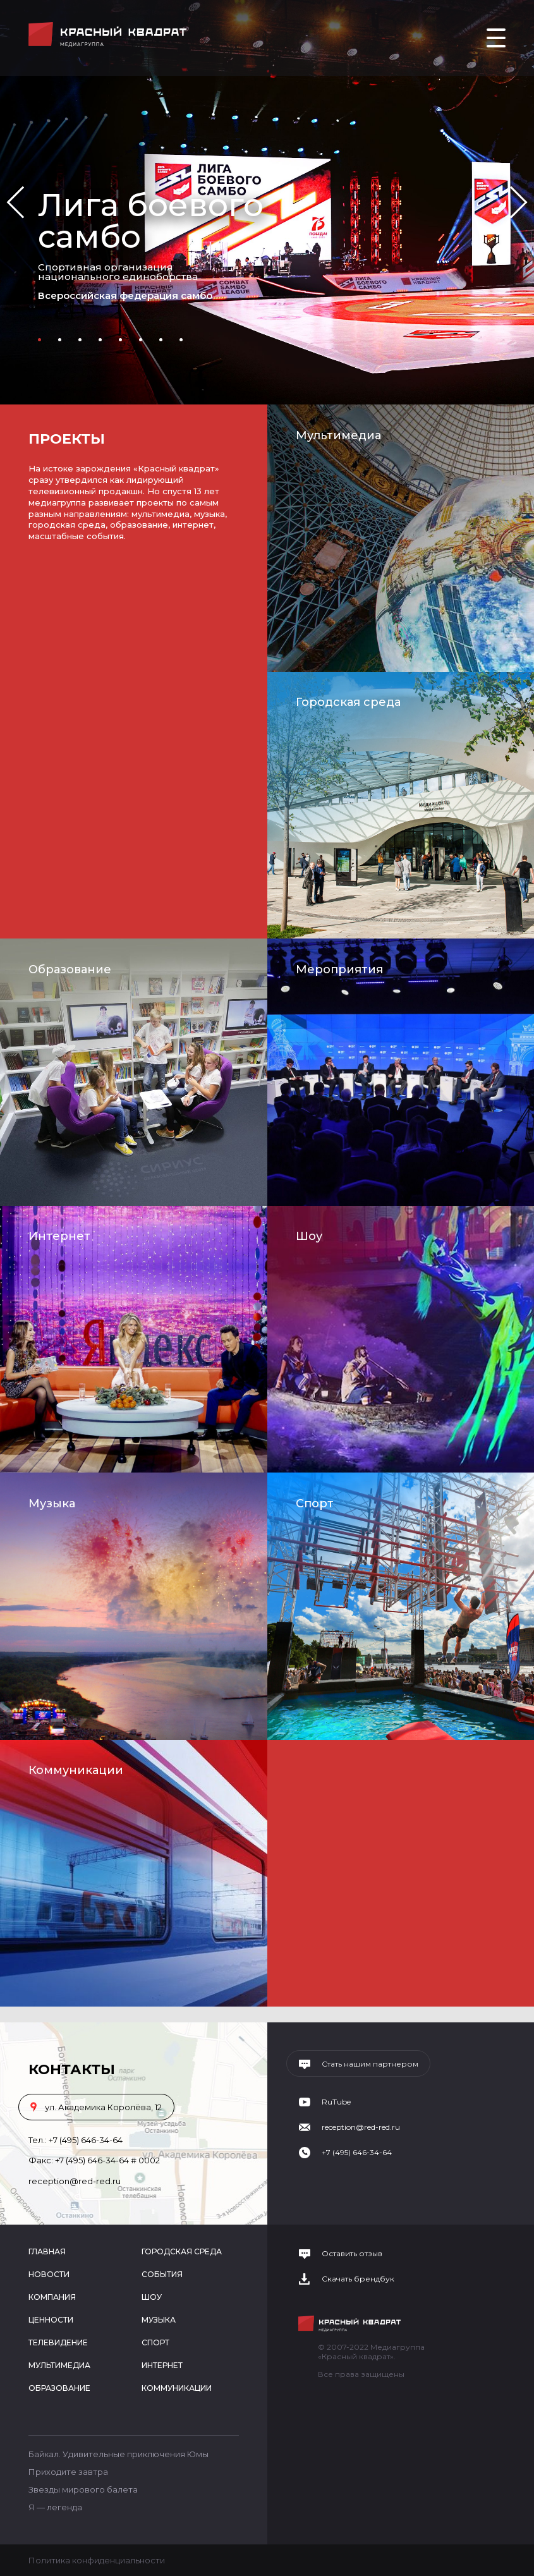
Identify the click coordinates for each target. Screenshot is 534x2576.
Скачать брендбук (358, 2279)
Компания (52, 2297)
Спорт (315, 1503)
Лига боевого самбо (151, 221)
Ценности (50, 2319)
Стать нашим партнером (370, 2064)
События (162, 2274)
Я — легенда (55, 2507)
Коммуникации (75, 1770)
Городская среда (348, 702)
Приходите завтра (68, 2472)
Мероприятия (339, 969)
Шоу (309, 1236)
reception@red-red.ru (74, 2181)
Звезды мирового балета (83, 2489)
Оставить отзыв (352, 2253)
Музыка (51, 1503)
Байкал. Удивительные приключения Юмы (118, 2454)
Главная (47, 2251)
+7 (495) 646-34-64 (86, 2140)
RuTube (336, 2102)
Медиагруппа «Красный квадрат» (109, 34)
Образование (69, 969)
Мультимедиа (338, 435)
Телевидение (58, 2342)
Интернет (59, 1236)
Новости (49, 2274)
